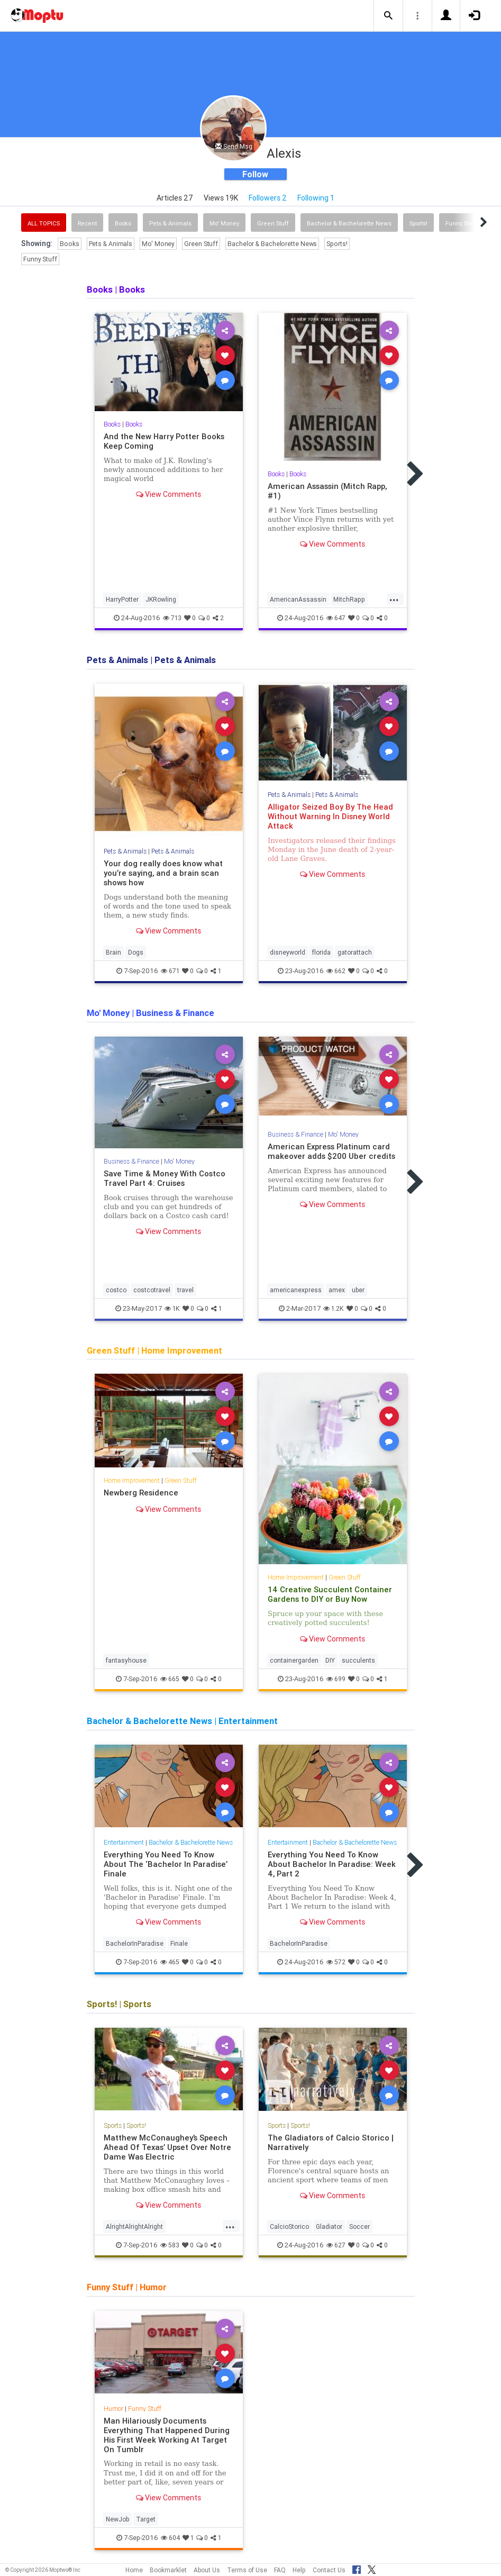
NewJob (117, 2519)
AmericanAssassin (298, 599)
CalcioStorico (289, 2226)
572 (335, 1962)
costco (116, 1290)
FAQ (280, 2570)
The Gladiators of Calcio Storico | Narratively (331, 2142)
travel (185, 1290)
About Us (207, 2570)
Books (123, 223)
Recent (87, 223)
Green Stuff (273, 223)
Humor (113, 2408)
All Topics (44, 223)
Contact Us (329, 2570)
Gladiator (329, 2226)
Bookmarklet (168, 2570)
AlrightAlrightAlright (134, 2226)
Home (134, 2570)
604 (170, 2538)
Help (299, 2570)
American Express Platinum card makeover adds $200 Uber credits (331, 1151)
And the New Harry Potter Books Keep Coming (164, 441)
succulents (358, 1660)
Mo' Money (224, 223)
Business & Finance (131, 1161)
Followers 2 (268, 198)
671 (170, 971)
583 (169, 2245)
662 (335, 971)
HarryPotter (122, 599)
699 (335, 1679)
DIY (330, 1660)
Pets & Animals (170, 223)
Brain (113, 952)
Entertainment (124, 1842)
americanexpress (296, 1290)
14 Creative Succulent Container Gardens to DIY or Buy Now (330, 1594)
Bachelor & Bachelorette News (349, 223)
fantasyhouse (126, 1660)
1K (172, 1308)
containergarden (294, 1660)
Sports (113, 2125)
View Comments (168, 494)
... (394, 598)
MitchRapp (349, 599)
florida (321, 952)
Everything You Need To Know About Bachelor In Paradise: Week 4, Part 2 (332, 1864)
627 (335, 2245)
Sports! (418, 223)
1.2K (333, 1308)
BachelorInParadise (134, 1943)
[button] (388, 15)
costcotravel (151, 1290)
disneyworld (287, 952)
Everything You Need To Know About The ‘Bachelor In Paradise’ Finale (165, 1864)
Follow (255, 174)
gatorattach (355, 952)
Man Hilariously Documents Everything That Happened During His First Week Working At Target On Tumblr (167, 2435)
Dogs (135, 952)
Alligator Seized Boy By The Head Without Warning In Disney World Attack (330, 816)
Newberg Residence (141, 1492)
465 (169, 1962)
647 (335, 618)
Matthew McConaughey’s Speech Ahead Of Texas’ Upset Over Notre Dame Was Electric (167, 2147)
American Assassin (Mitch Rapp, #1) (327, 491)
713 (172, 618)
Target (146, 2519)
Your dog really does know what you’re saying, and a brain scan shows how (163, 872)
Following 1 (315, 198)
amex (337, 1290)
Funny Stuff (40, 259)
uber (358, 1290)
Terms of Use (247, 2570)
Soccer (359, 2226)
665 (169, 1679)
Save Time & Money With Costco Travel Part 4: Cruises (164, 1178)
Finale (179, 1943)
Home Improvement (132, 1480)
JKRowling (160, 599)
